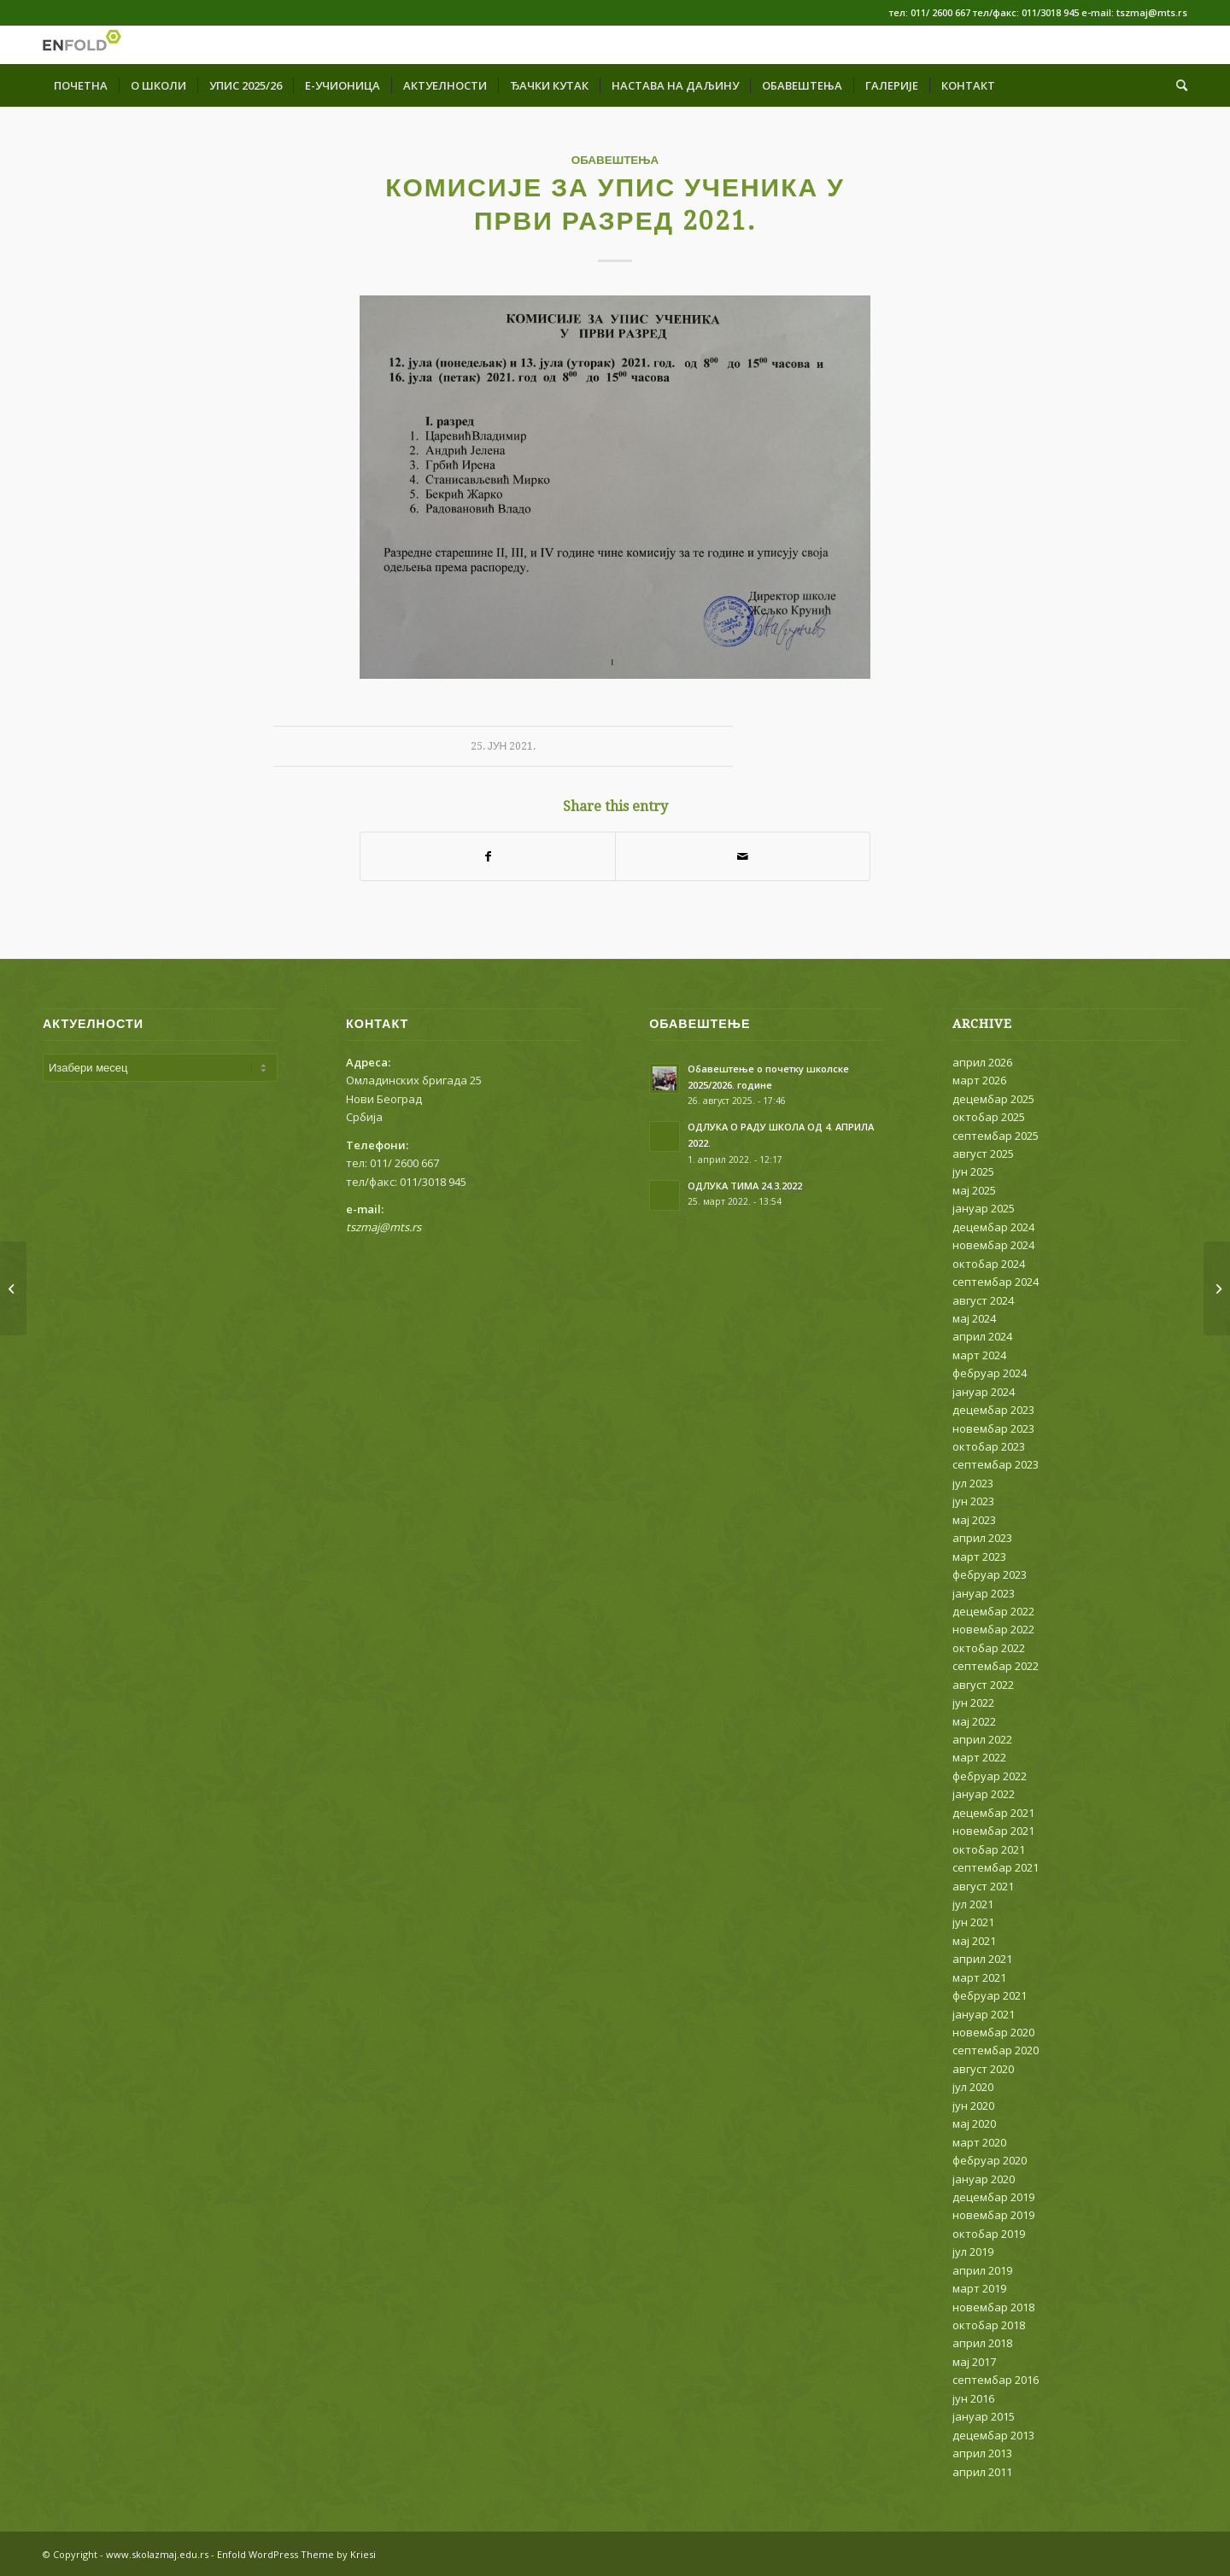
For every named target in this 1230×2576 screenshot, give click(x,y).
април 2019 (982, 2270)
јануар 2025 (983, 1208)
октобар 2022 (988, 1648)
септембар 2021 (995, 1867)
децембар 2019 (993, 2197)
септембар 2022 (995, 1666)
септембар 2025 (995, 1135)
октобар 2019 (988, 2233)
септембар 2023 (995, 1464)
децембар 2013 (993, 2435)
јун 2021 (973, 1922)
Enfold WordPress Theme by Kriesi (296, 2554)
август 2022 (983, 1684)
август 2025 (983, 1153)
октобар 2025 (988, 1116)
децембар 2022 (993, 1611)
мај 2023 (974, 1519)
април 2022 (982, 1739)
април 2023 (982, 1537)
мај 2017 (974, 2361)
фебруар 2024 (989, 1373)
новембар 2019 (993, 2215)
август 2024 (983, 1300)
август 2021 (983, 1886)
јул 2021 (972, 1904)
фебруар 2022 (989, 1776)
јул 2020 (972, 2086)
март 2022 (979, 1757)
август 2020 (983, 2069)
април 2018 (982, 2343)
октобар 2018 (988, 2325)
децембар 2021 (993, 1812)
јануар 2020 (983, 2179)
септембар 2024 (995, 1281)
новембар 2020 (993, 2032)
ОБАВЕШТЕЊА (615, 159)
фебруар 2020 (989, 2160)
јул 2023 (972, 1483)
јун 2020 (973, 2105)
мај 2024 (974, 1318)
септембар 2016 (995, 2379)
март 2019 (979, 2288)
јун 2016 (973, 2398)
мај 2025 (974, 1190)
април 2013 (982, 2453)
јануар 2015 (983, 2416)
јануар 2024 (983, 1391)
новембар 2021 (993, 1830)
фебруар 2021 (989, 1995)
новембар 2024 (993, 1245)
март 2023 (979, 1556)
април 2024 (982, 1336)
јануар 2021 (983, 2014)
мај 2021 (974, 1940)
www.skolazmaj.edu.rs (157, 2554)
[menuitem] (81, 85)
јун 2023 (973, 1501)
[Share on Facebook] (487, 856)
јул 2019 (972, 2251)
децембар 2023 (993, 1409)
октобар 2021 (988, 1849)
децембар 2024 (993, 1227)
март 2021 (979, 1977)
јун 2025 (973, 1171)
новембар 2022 (993, 1629)
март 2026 (979, 1080)
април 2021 (982, 1958)
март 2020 (979, 2142)
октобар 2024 (988, 1263)
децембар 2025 (993, 1099)
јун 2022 (973, 1702)
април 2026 (982, 1062)
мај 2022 (974, 1721)
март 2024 (979, 1355)
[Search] (1176, 85)
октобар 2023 (988, 1446)
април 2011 (982, 2472)
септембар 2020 (995, 2050)
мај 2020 (974, 2123)
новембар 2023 (993, 1428)
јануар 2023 (983, 1593)
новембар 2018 (993, 2307)
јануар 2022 (983, 1794)
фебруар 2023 (989, 1574)
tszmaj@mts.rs (383, 1227)
